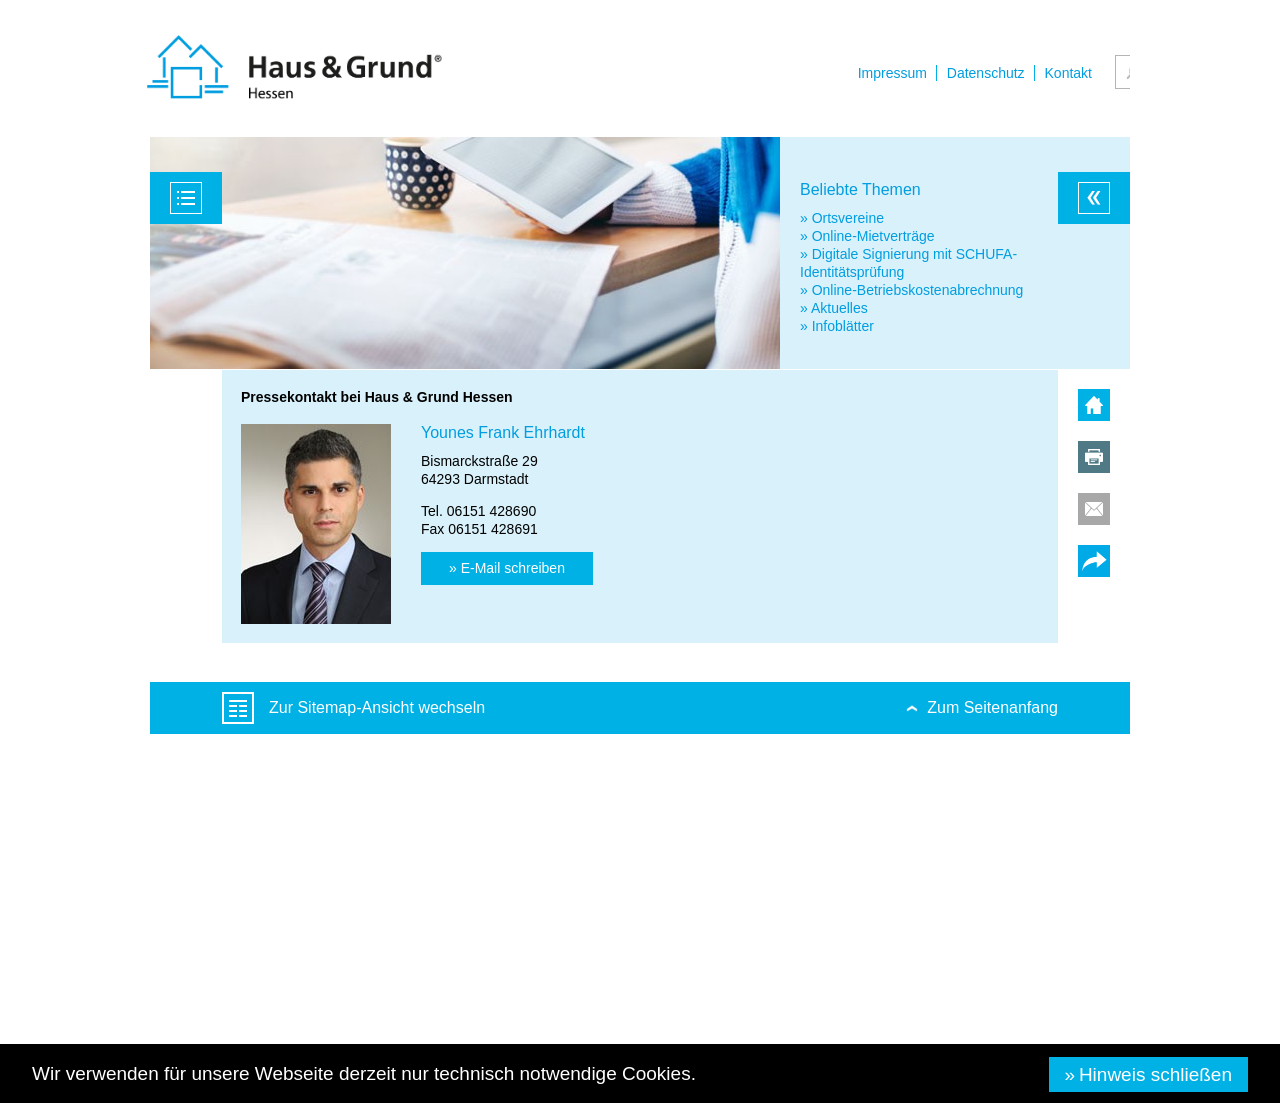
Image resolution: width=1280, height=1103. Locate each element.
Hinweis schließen (1155, 1074)
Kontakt (1068, 73)
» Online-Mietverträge (867, 236)
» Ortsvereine (842, 218)
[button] (507, 568)
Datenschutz (986, 73)
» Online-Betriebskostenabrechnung (911, 290)
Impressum (892, 73)
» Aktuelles (834, 308)
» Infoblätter (837, 326)
